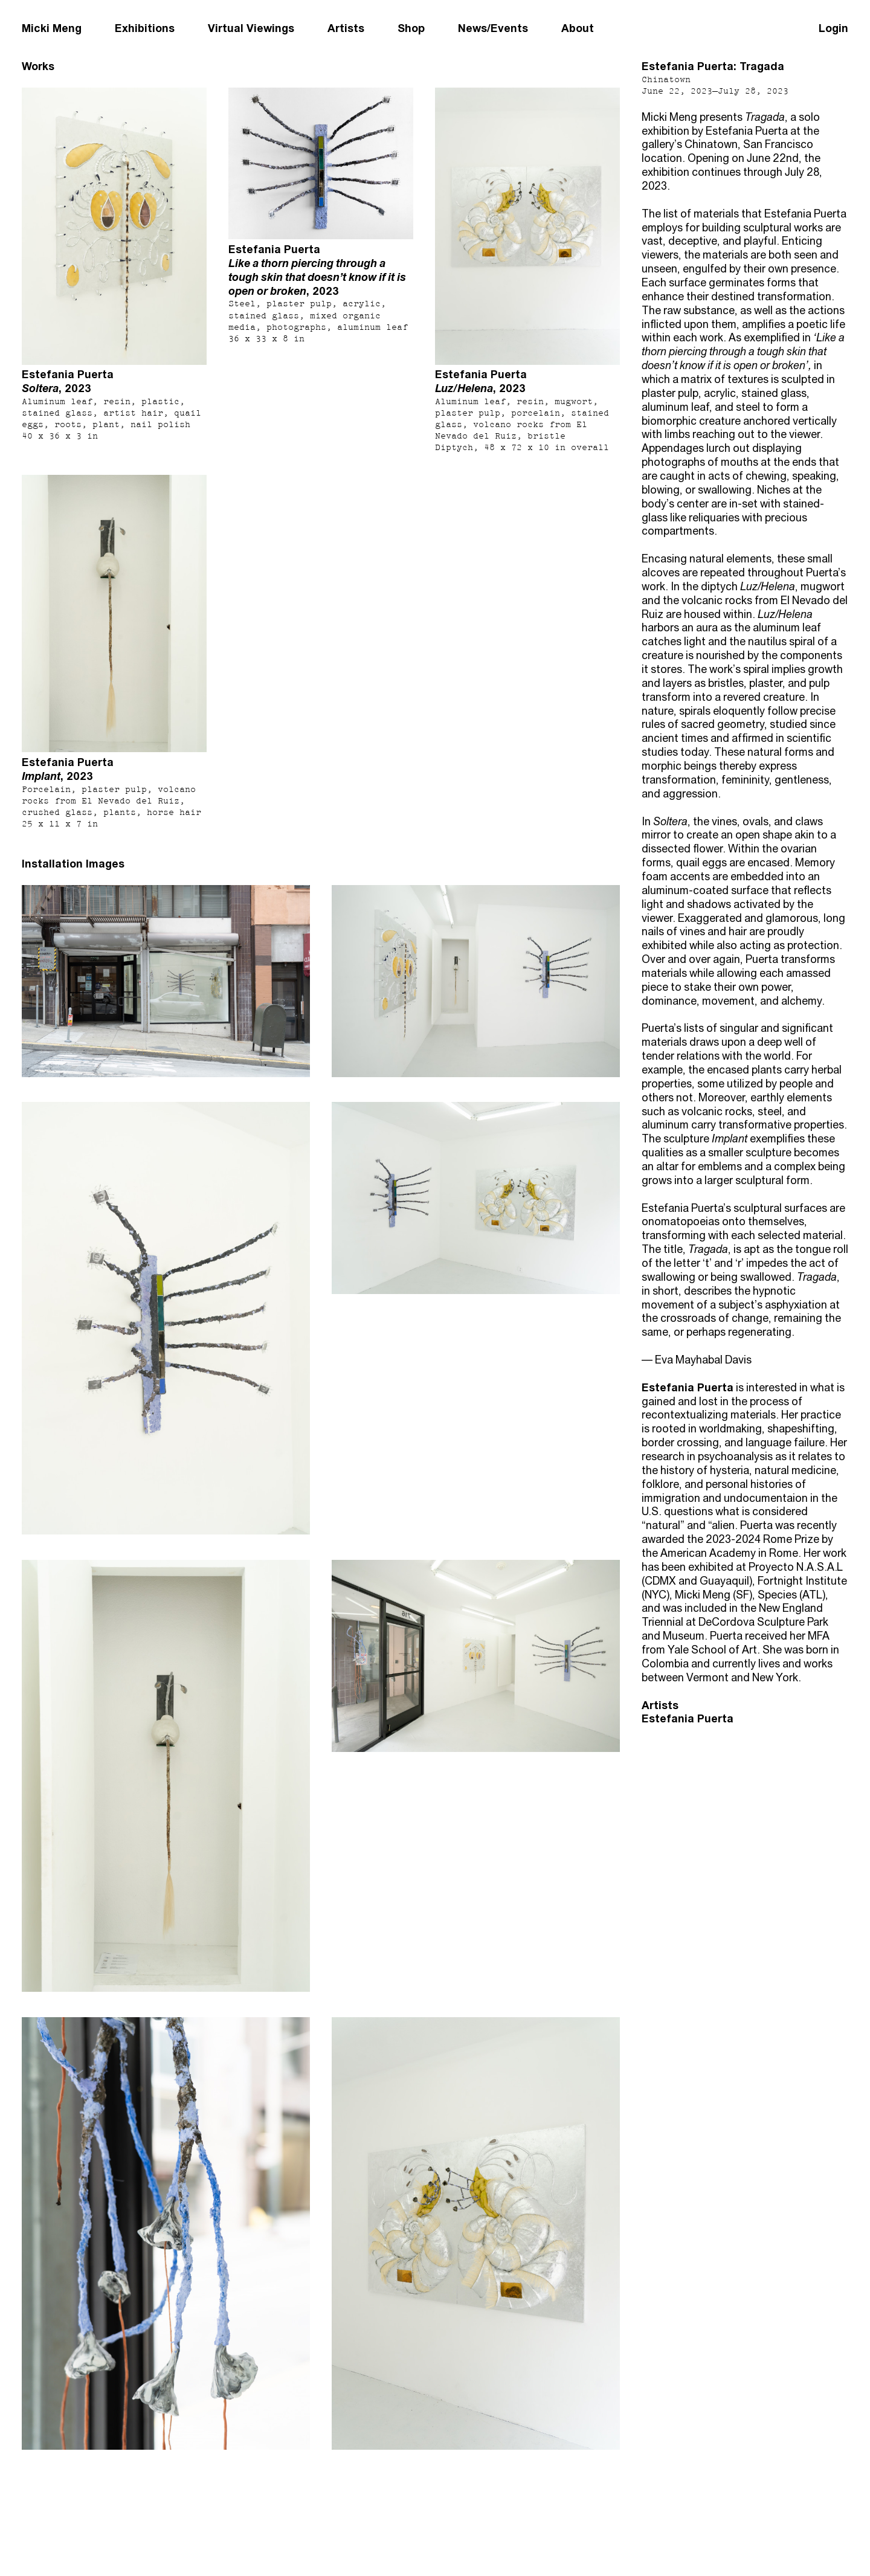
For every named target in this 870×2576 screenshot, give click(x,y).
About (577, 28)
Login (833, 28)
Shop (411, 28)
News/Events (493, 28)
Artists (345, 28)
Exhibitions (145, 28)
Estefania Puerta (687, 1718)
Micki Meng (52, 28)
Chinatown (666, 79)
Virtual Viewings (251, 28)
